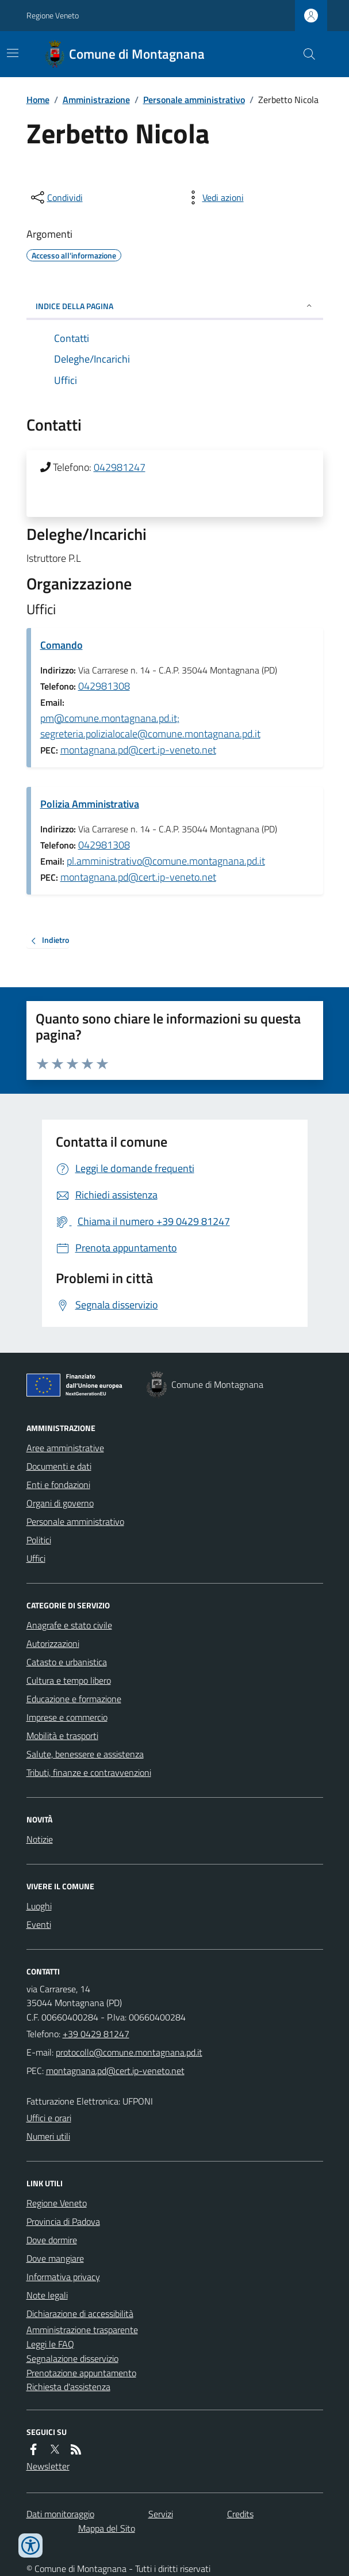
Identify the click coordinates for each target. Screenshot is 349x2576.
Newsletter (48, 2466)
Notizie (39, 1839)
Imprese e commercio (67, 1717)
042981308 (104, 686)
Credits (240, 2514)
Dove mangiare (55, 2258)
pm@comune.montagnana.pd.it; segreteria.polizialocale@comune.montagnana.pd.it (150, 726)
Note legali (47, 2295)
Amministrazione (96, 99)
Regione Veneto (52, 15)
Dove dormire (51, 2240)
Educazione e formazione (73, 1699)
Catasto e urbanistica (66, 1662)
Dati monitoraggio (60, 2514)
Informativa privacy (63, 2277)
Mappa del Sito (106, 2528)
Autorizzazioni (52, 1643)
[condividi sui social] (55, 197)
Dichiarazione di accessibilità (79, 2313)
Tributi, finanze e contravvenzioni (88, 1772)
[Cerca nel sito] (304, 54)
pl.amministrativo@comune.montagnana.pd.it (166, 861)
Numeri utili (48, 2136)
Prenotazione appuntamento (81, 2373)
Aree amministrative (65, 1448)
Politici (38, 1540)
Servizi (160, 2514)
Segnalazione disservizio (72, 2358)
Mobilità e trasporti (62, 1735)
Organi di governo (60, 1503)
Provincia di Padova (63, 2221)
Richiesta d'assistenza (68, 2387)
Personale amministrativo (194, 99)
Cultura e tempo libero (68, 1680)
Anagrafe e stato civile (69, 1625)
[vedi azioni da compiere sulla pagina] (214, 197)
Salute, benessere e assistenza (85, 1754)
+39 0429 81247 (96, 2034)
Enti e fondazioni (58, 1484)
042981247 (119, 467)
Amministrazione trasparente (82, 2330)
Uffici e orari (48, 2118)
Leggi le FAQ (50, 2344)
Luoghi (39, 1906)
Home (37, 99)
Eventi (38, 1924)
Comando (61, 645)
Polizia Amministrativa (89, 804)
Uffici (35, 1558)
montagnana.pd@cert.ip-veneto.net (138, 750)
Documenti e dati (58, 1466)
